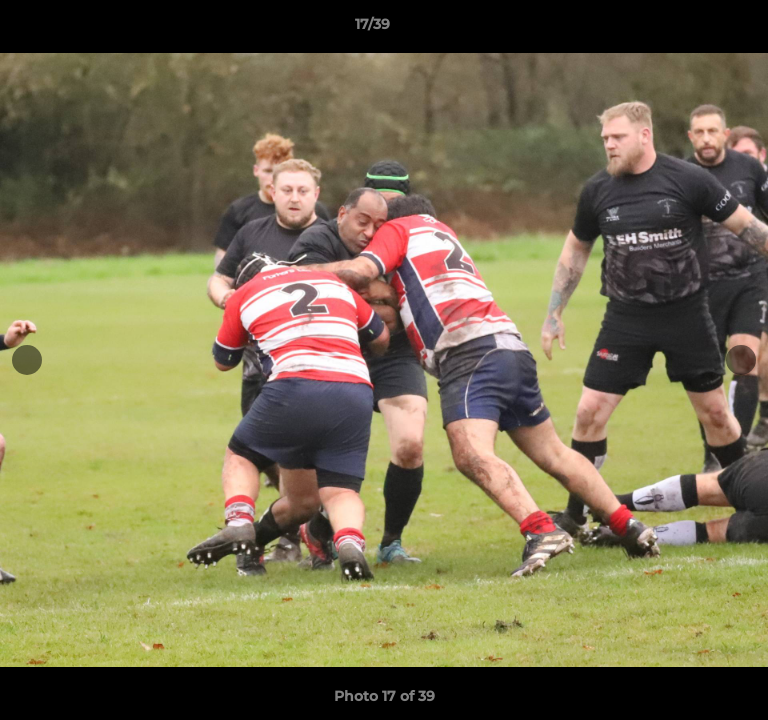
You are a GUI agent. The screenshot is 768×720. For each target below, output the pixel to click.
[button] (696, 29)
